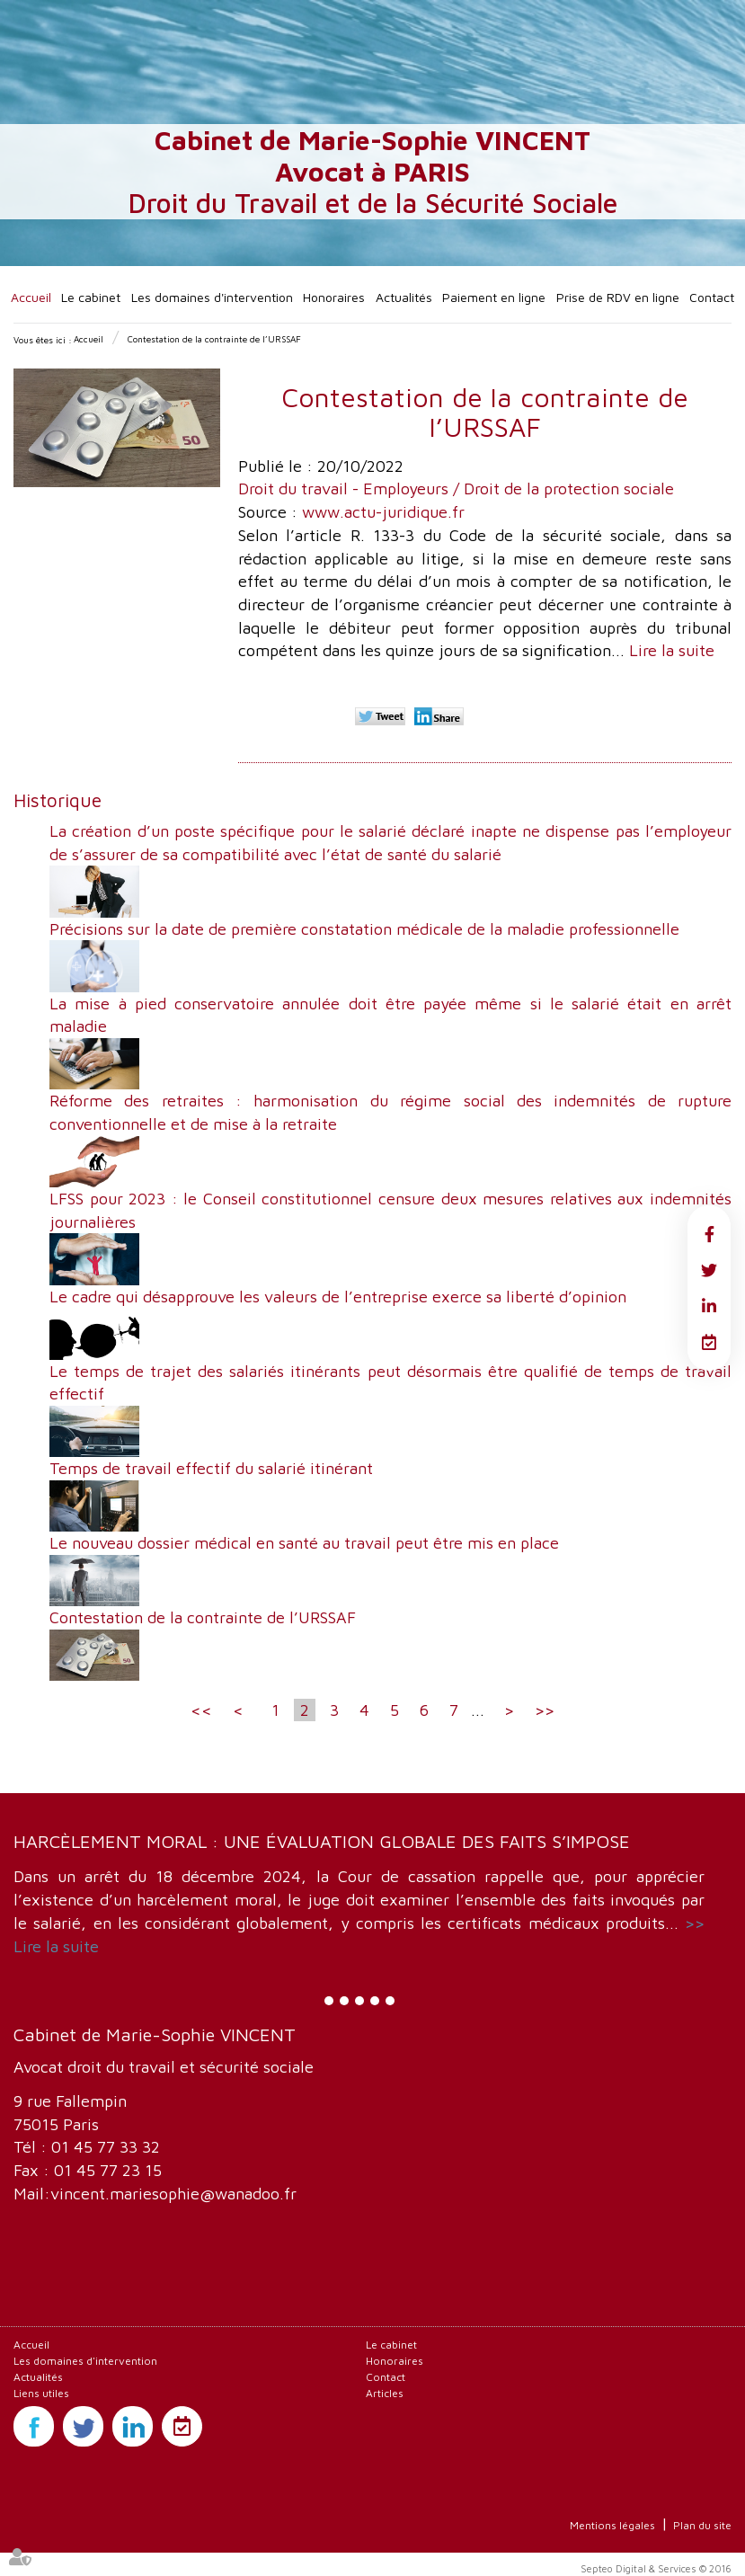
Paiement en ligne (493, 297)
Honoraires (334, 297)
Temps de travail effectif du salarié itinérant (211, 1468)
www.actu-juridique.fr (383, 511)
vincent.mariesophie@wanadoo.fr (173, 2193)
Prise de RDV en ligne (617, 297)
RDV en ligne (709, 1342)
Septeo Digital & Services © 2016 (656, 2568)
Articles (385, 2393)
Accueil (31, 297)
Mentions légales (612, 2525)
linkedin (709, 1306)
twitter (709, 1270)
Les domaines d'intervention (212, 297)
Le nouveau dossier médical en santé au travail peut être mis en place (304, 1542)
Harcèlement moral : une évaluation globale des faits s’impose (321, 1841)
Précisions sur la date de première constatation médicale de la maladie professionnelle (364, 928)
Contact (711, 297)
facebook (709, 1234)
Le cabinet (90, 297)
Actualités (404, 297)
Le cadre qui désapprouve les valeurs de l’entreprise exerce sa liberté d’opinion (337, 1296)
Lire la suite (671, 650)
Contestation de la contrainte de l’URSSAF (214, 338)
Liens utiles (41, 2393)
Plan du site (702, 2525)
